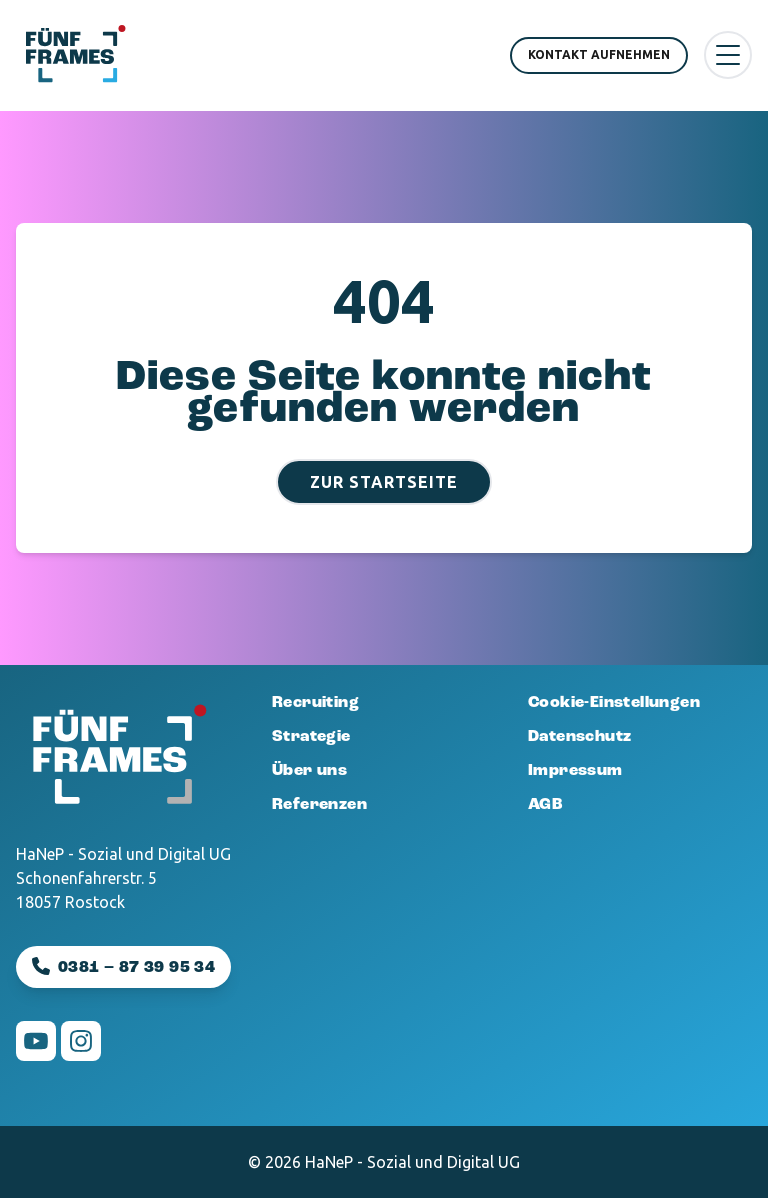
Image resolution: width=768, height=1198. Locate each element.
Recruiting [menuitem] (315, 703)
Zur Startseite (384, 482)
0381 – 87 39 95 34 (136, 968)
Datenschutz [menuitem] (579, 737)
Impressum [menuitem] (575, 771)
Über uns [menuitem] (309, 771)
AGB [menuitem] (545, 805)
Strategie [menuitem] (311, 737)
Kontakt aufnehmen (599, 54)
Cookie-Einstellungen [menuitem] (614, 703)
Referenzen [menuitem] (319, 805)
